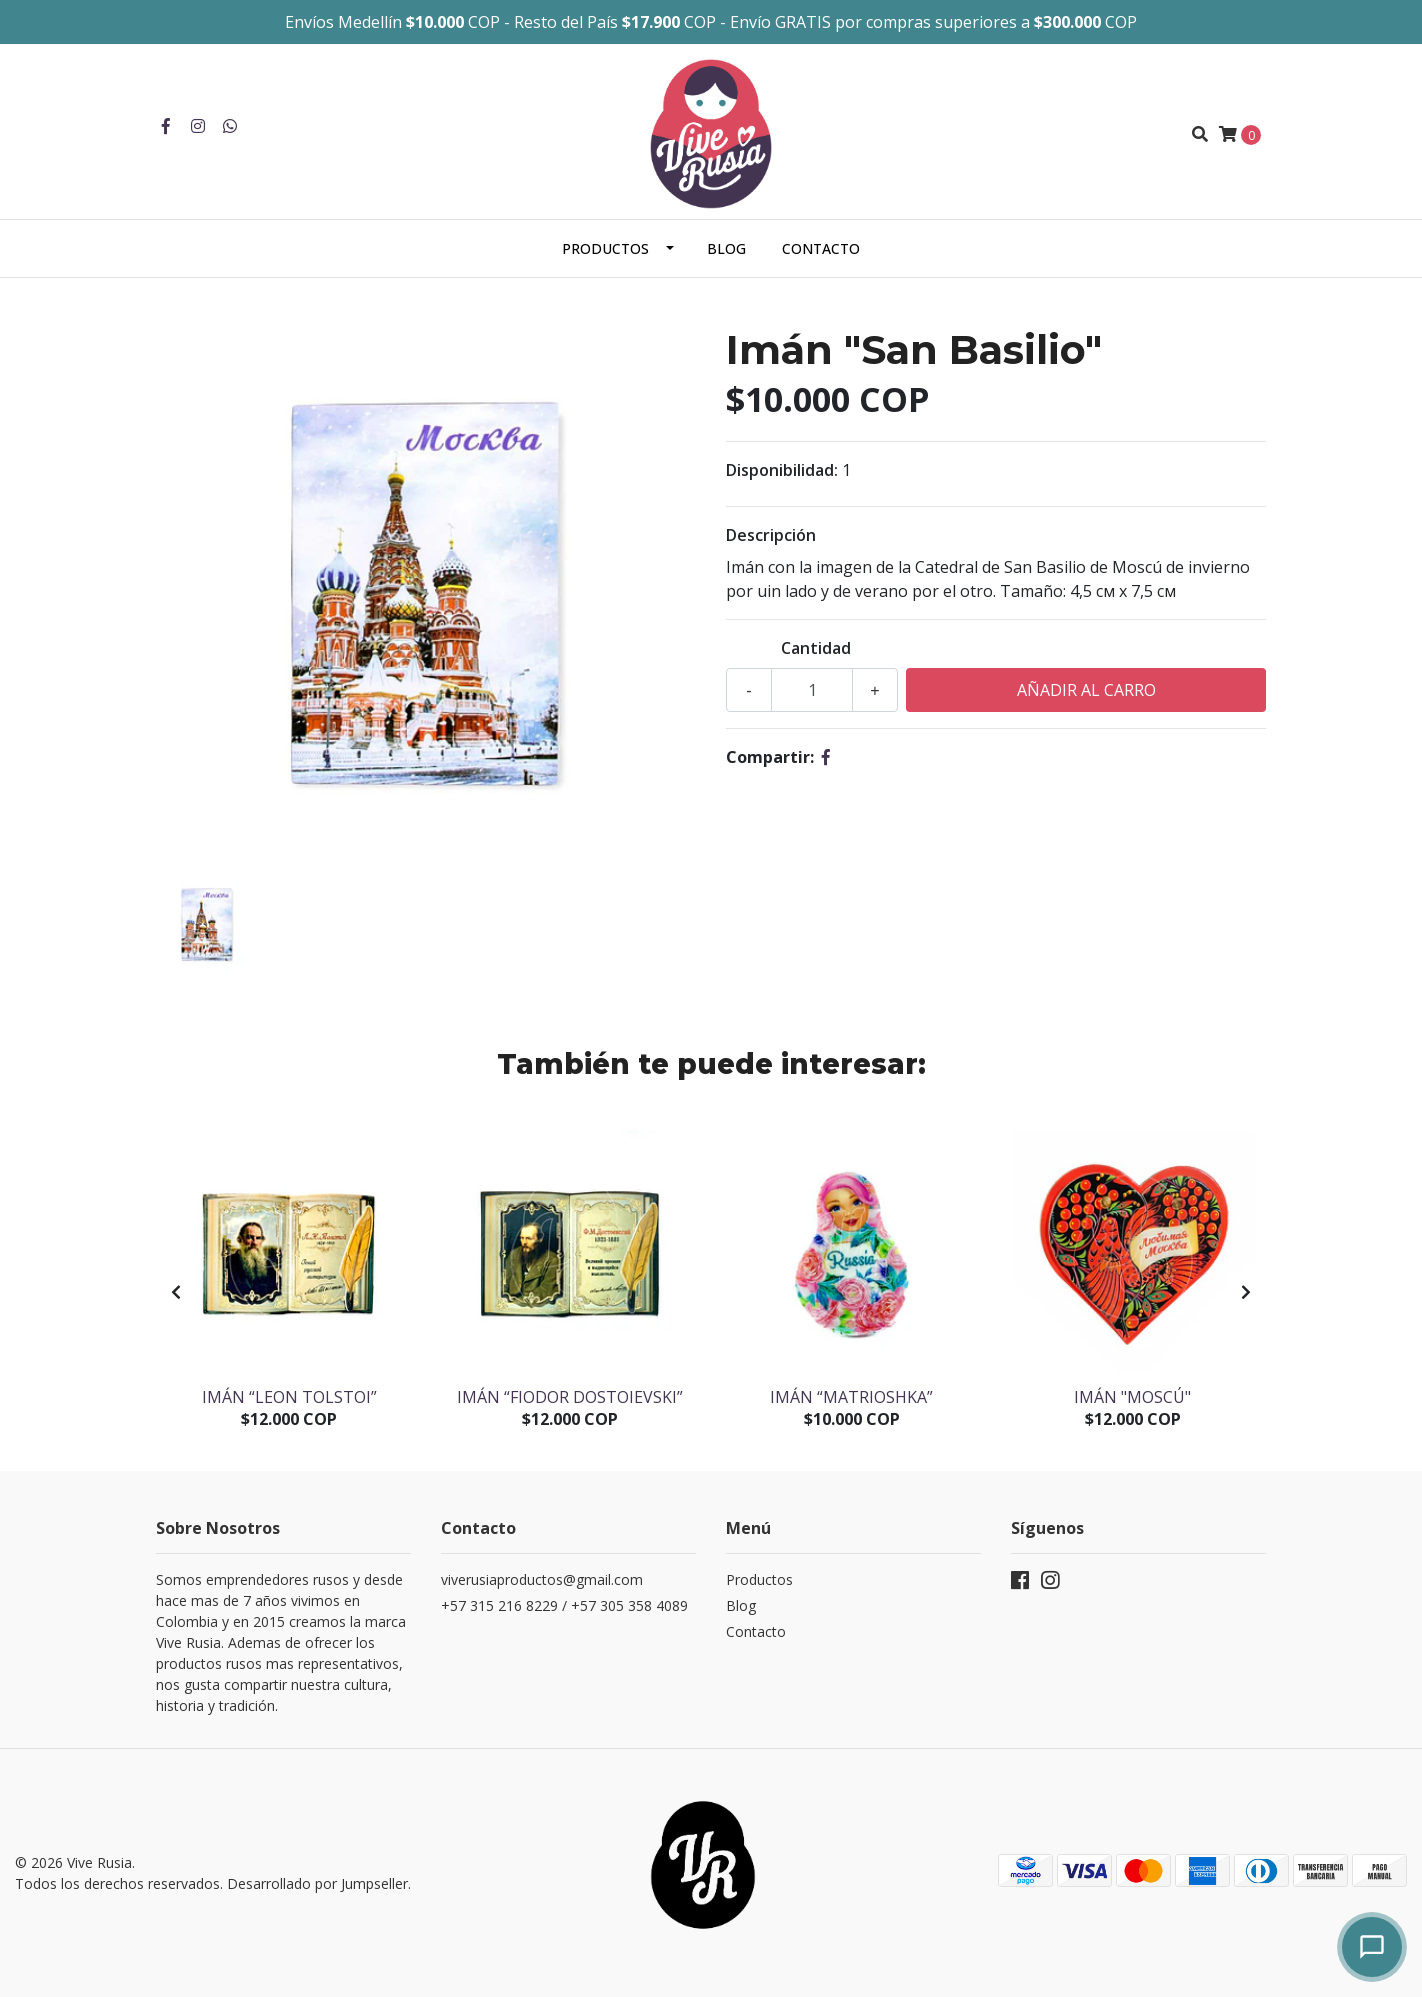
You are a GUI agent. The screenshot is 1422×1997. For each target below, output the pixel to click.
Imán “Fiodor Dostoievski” (570, 1397)
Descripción (771, 535)
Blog (726, 248)
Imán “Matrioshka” (851, 1397)
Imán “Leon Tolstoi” (289, 1397)
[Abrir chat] (1372, 1947)
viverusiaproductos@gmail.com (542, 1579)
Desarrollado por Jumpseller (317, 1883)
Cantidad (816, 648)
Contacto (821, 248)
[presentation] (176, 1292)
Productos (605, 248)
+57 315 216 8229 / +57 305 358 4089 (564, 1605)
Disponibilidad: (782, 470)
